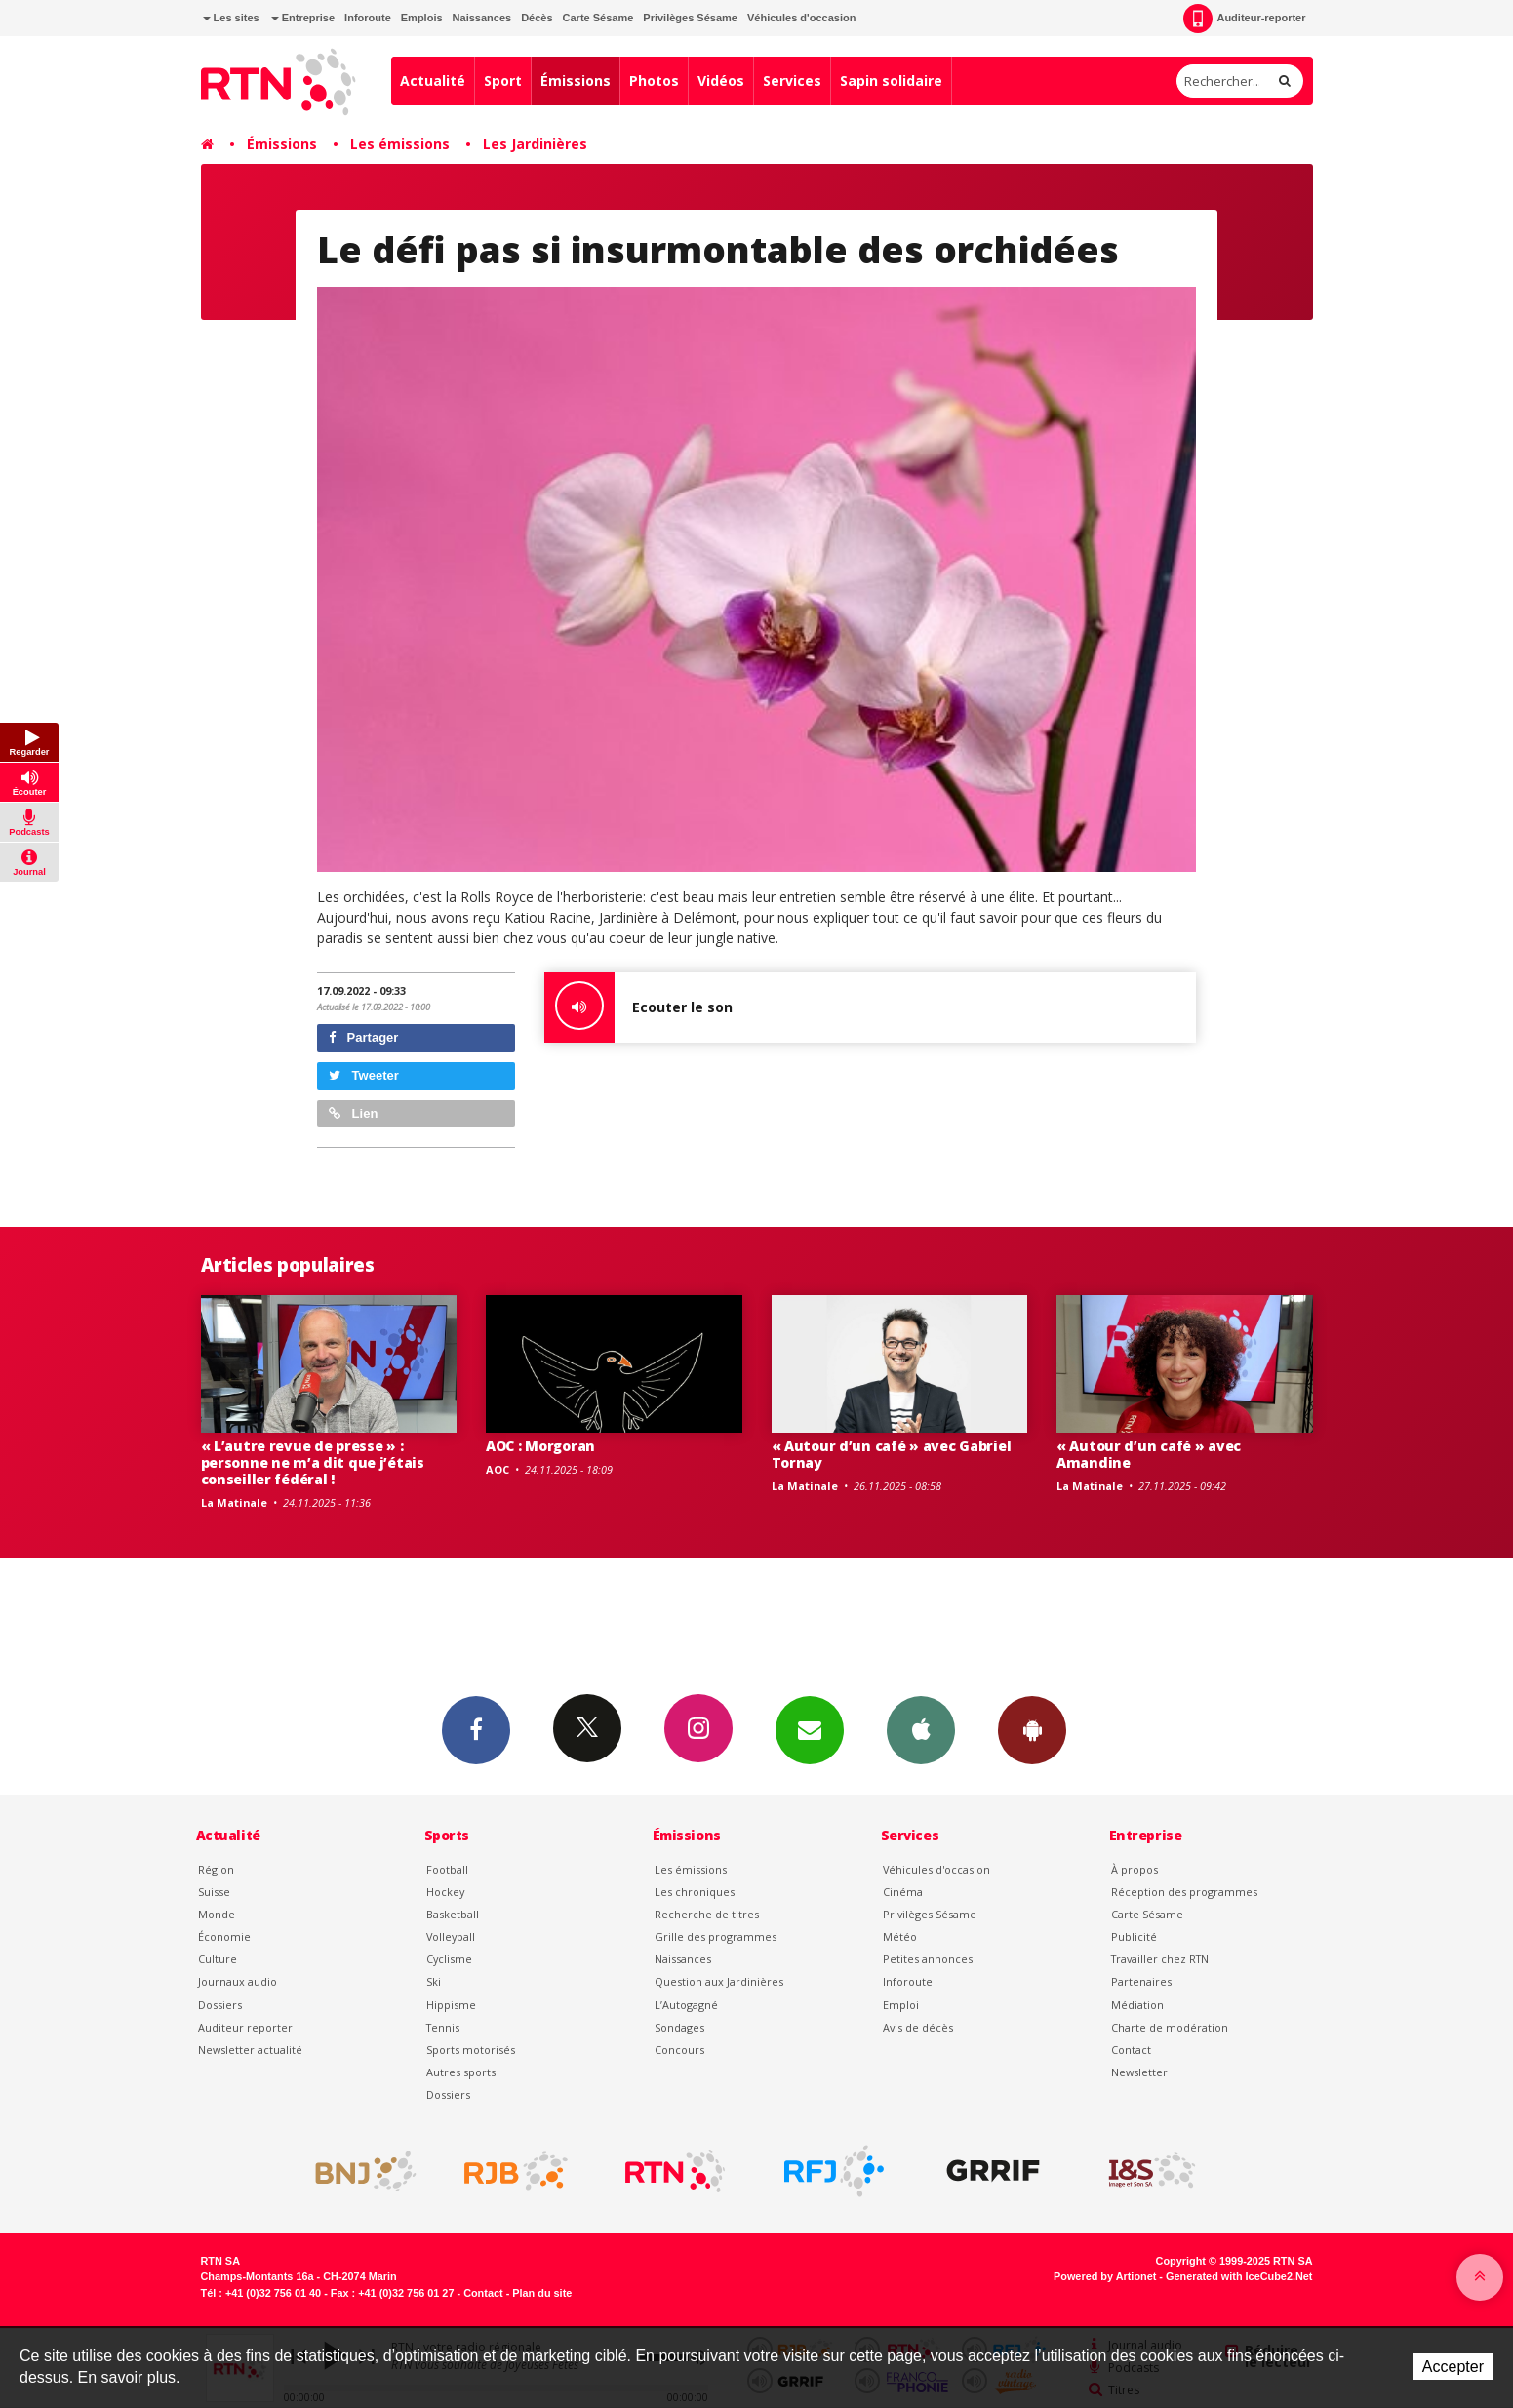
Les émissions (400, 144)
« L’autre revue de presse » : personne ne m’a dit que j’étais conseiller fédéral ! (312, 1462)
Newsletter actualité (250, 2049)
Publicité (1134, 1936)
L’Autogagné (686, 2004)
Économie (224, 1936)
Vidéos (720, 80)
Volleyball (450, 1936)
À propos (1134, 1869)
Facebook (476, 1729)
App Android (1032, 1729)
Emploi (901, 2004)
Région (216, 1869)
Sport (503, 80)
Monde (216, 1914)
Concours (679, 2049)
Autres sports (461, 2072)
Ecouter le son (638, 1007)
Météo (900, 1936)
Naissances (482, 17)
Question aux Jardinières (719, 1981)
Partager (363, 1037)
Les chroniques (695, 1891)
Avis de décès (918, 2027)
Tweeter (364, 1075)
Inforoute (367, 17)
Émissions (575, 80)
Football (447, 1869)
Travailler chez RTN (1160, 1959)
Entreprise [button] (303, 17)
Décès (536, 17)
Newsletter (1139, 2072)
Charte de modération (1169, 2027)
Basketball (452, 1914)
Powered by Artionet (1105, 2276)
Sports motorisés (470, 2049)
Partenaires (1141, 1981)
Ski (433, 1981)
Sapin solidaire (891, 80)
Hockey (445, 1891)
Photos (654, 80)
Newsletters (810, 1729)
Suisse (214, 1891)
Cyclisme (449, 1959)
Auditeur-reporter (1244, 18)
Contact (1131, 2049)
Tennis (442, 2027)
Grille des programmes (715, 1936)
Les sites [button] (231, 17)
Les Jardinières (535, 144)
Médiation (1137, 2004)
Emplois (422, 17)
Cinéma (903, 1891)
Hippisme (451, 2004)
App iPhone (921, 1729)
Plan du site (542, 2293)
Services (792, 80)
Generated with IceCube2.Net (1239, 2276)
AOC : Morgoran (540, 1446)
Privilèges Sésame (690, 17)
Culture (217, 1959)
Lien (353, 1113)
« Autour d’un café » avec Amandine (1148, 1454)
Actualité (432, 80)
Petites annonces (928, 1959)
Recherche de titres (707, 1914)
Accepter (1453, 2366)
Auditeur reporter (245, 2027)
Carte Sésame (598, 17)
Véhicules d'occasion (801, 17)
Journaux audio (237, 1981)
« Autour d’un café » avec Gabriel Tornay (892, 1454)
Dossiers (220, 2004)
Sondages (679, 2027)
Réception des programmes (1184, 1891)
